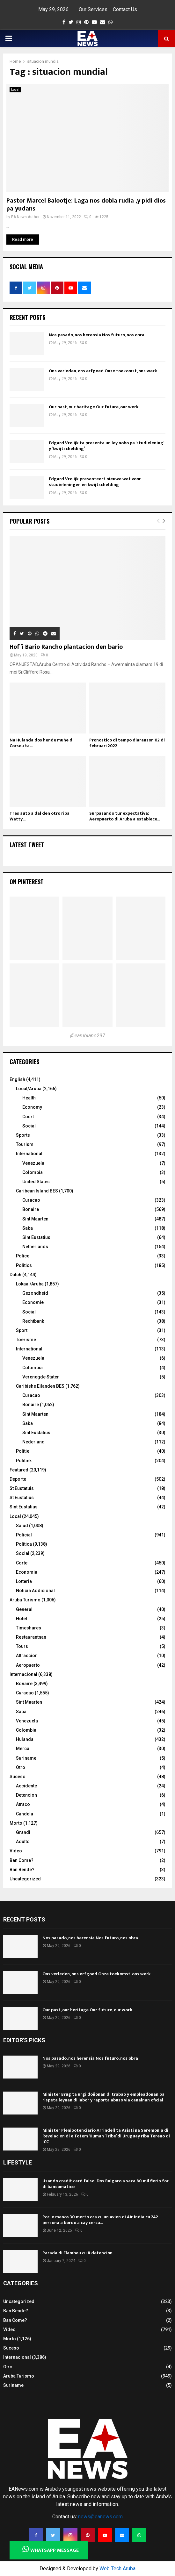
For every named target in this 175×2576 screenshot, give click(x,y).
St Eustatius (22, 1497)
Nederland (33, 1441)
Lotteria (24, 1581)
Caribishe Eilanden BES (40, 1386)
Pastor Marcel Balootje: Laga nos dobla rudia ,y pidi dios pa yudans (86, 204)
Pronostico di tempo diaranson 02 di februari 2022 (127, 742)
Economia (26, 1572)
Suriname (26, 1758)
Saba (27, 1228)
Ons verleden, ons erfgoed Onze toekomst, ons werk (103, 371)
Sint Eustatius (36, 1237)
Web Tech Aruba (117, 2568)
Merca (22, 1748)
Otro (20, 1767)
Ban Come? (21, 1860)
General (24, 1609)
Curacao (31, 1200)
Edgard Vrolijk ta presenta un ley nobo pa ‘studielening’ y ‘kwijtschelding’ (106, 445)
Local (15, 89)
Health (29, 1097)
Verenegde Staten (41, 1376)
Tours (22, 1646)
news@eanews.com (100, 2517)
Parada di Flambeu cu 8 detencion (77, 2253)
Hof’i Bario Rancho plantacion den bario (66, 646)
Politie (22, 1451)
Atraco (23, 1804)
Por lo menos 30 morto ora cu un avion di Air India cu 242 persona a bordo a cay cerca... (100, 2219)
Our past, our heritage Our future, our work (94, 407)
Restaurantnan (31, 1637)
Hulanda (24, 1739)
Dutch (15, 1274)
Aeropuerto (28, 1665)
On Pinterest (27, 881)
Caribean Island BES (37, 1190)
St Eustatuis (22, 1488)
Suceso (18, 1776)
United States (36, 1181)
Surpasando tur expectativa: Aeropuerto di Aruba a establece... (124, 816)
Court (28, 1116)
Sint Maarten (35, 1218)
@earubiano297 (87, 1036)
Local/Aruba (28, 1088)
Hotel (21, 1618)
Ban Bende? (22, 1869)
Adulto (23, 1841)
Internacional (23, 1674)
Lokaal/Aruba (30, 1283)
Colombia (32, 1172)
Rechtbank (33, 1321)
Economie (33, 1302)
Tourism (24, 1144)
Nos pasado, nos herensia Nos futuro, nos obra (96, 335)
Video (16, 1850)
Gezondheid (35, 1293)
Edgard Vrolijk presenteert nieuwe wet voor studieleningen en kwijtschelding (95, 481)
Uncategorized (25, 1878)
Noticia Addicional (35, 1590)
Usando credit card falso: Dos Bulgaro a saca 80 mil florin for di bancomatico (105, 2183)
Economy (32, 1107)
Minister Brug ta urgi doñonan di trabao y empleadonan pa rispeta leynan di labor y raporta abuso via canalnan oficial (103, 2097)
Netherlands (35, 1246)
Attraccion (27, 1655)
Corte (21, 1562)
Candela (24, 1813)
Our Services (93, 9)
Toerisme (26, 1339)
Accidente (26, 1785)
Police (22, 1255)
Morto (16, 1823)
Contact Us (125, 9)
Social (29, 1125)
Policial (24, 1534)
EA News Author (25, 217)
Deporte (18, 1479)
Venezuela (33, 1163)
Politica (24, 1544)
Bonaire (30, 1209)
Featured (19, 1469)
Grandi (23, 1832)
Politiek (24, 1460)
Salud (22, 1525)
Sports (23, 1135)
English (17, 1079)
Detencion (26, 1795)
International (29, 1153)
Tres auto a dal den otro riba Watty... (39, 816)
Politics (24, 1265)
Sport (21, 1330)
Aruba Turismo (25, 1599)
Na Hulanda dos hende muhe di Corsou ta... (42, 742)
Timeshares (28, 1627)
